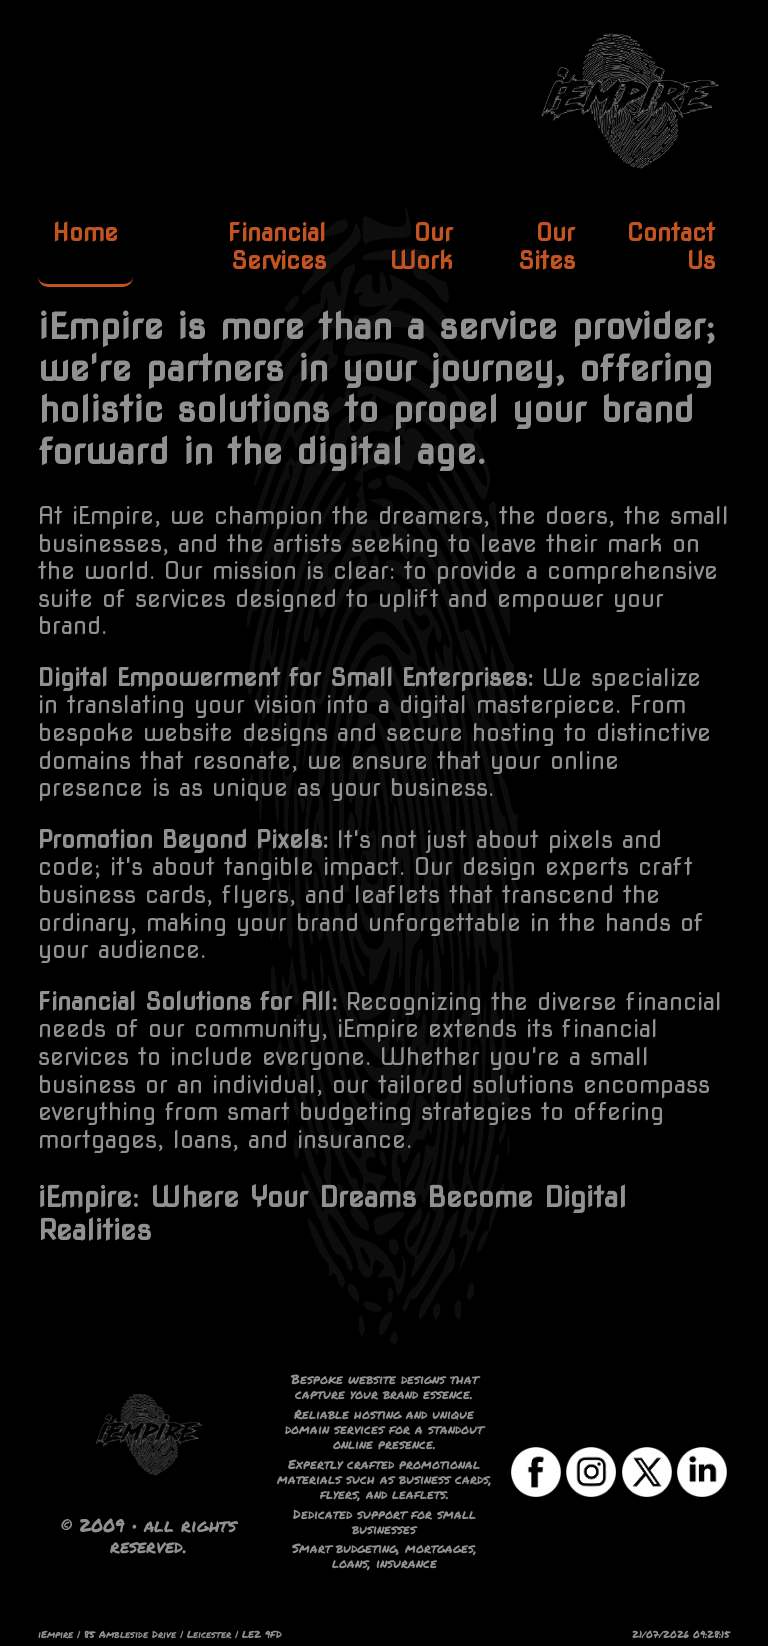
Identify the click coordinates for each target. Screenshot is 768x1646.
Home (85, 232)
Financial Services (277, 246)
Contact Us (671, 246)
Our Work (421, 246)
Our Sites (546, 246)
